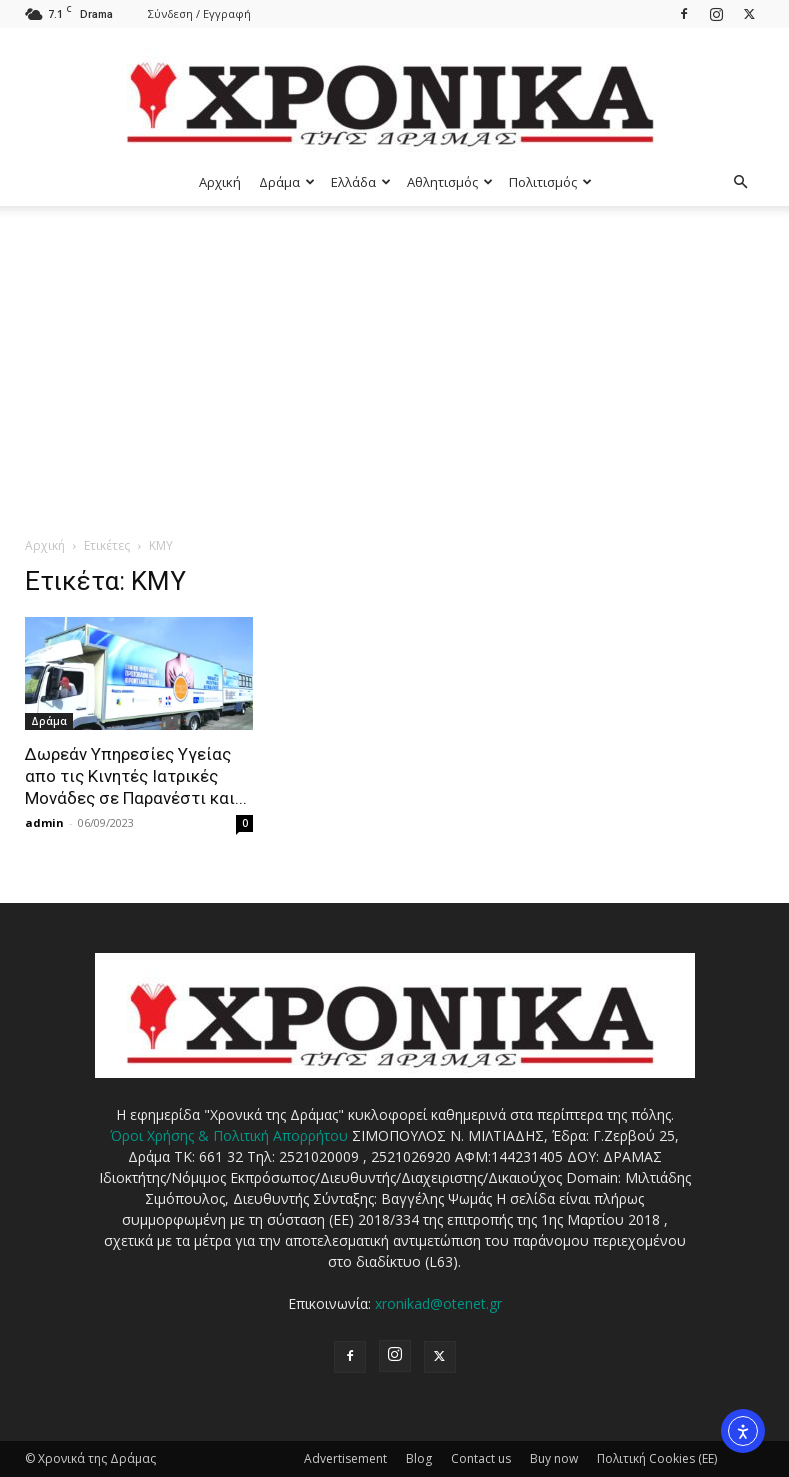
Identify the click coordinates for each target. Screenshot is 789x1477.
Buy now (554, 1458)
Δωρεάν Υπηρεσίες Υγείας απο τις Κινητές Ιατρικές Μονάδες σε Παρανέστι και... (136, 776)
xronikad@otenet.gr (438, 1303)
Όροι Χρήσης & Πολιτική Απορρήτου (229, 1135)
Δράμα (287, 182)
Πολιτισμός (550, 182)
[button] (741, 182)
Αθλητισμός (450, 182)
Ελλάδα (361, 182)
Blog (419, 1458)
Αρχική (220, 182)
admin (44, 822)
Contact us (481, 1458)
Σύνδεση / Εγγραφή (199, 13)
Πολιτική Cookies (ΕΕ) (657, 1458)
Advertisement (345, 1458)
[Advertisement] (394, 356)
